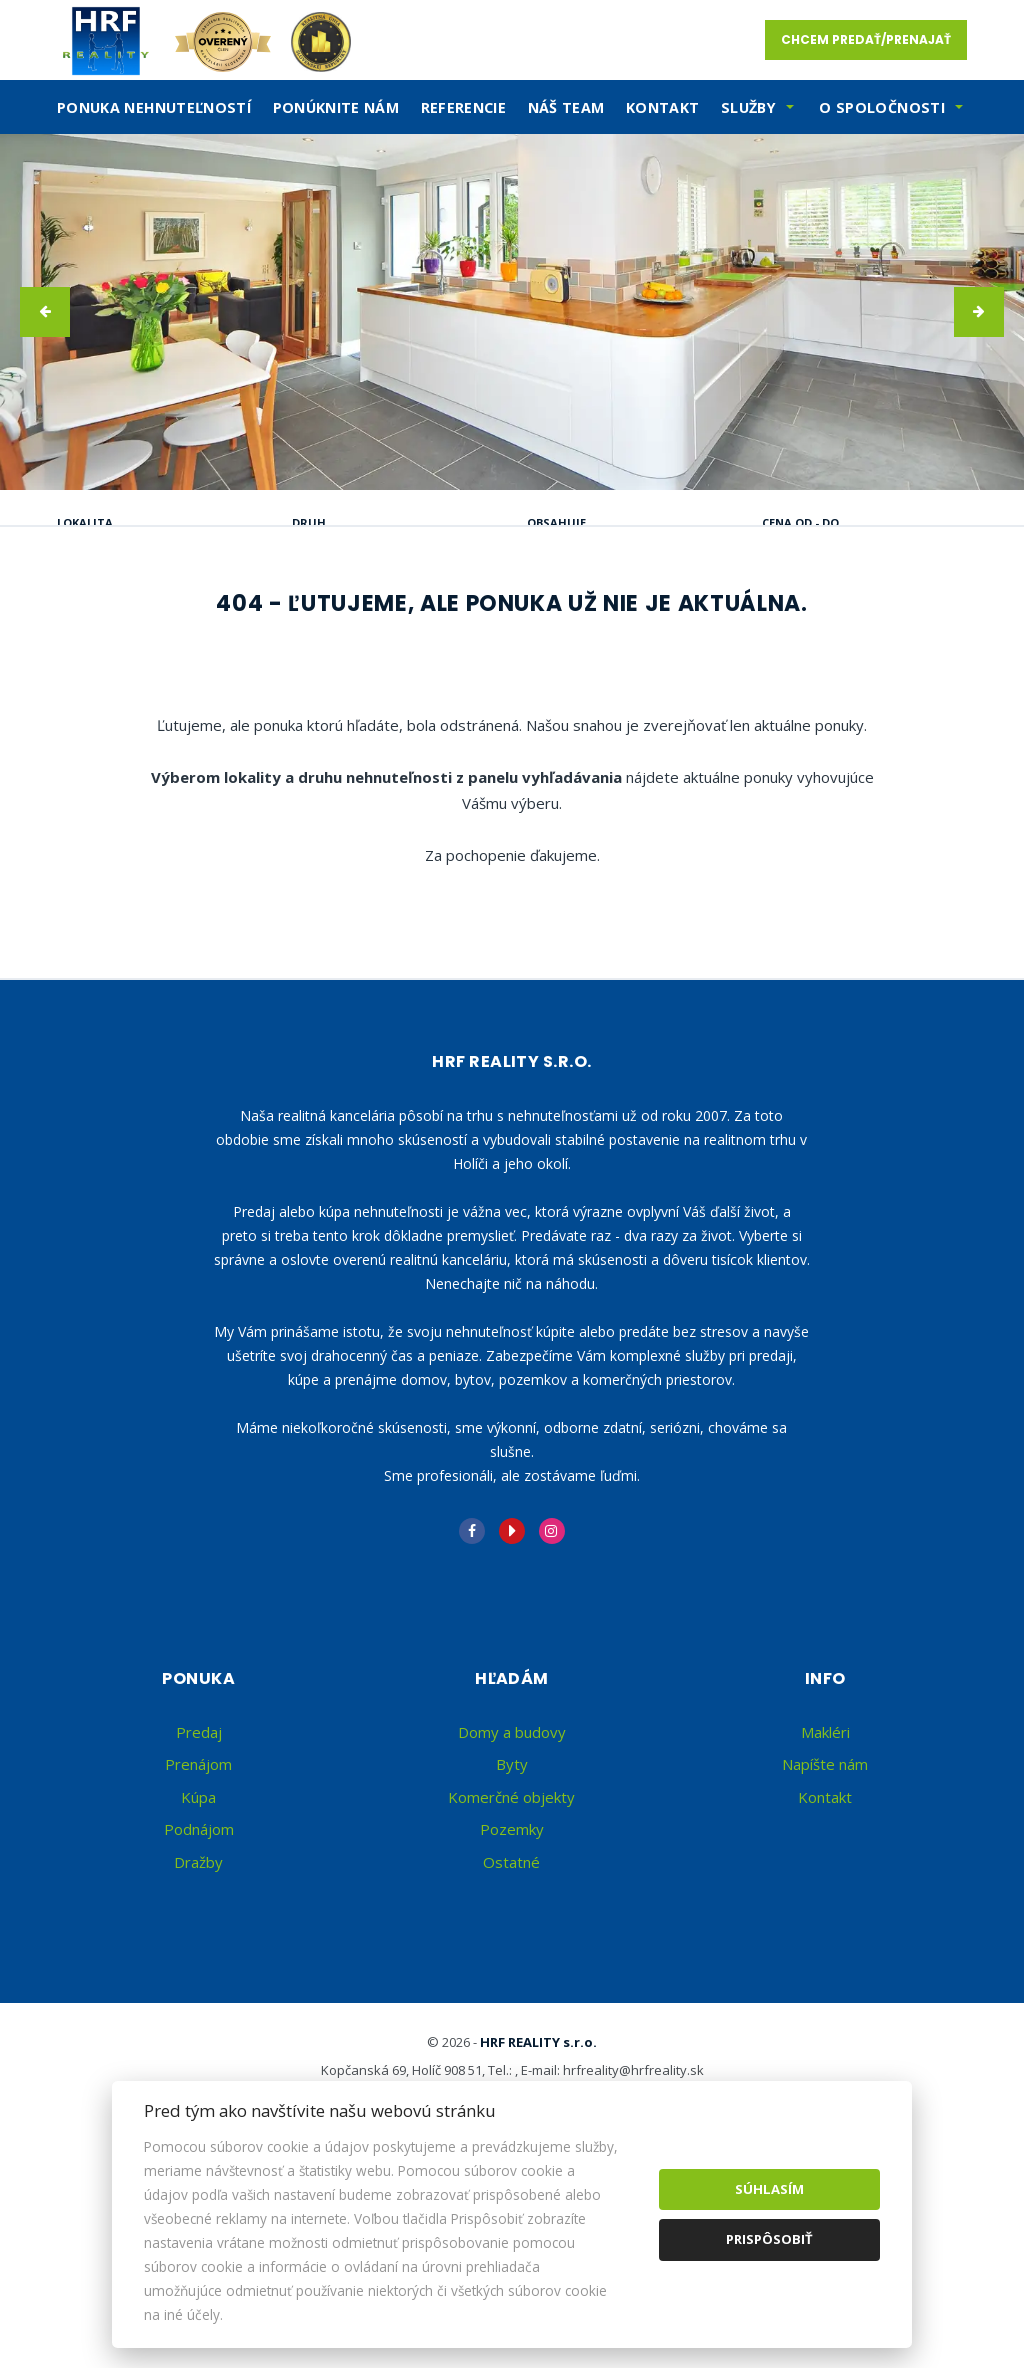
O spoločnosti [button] (882, 107)
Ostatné (511, 2053)
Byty (512, 1955)
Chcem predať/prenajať (866, 39)
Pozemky (512, 2020)
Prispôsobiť (769, 2239)
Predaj (121, 624)
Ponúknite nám (336, 107)
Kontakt (663, 107)
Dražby (198, 2053)
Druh (309, 522)
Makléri (825, 1923)
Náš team (566, 107)
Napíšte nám (825, 1955)
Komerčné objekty (511, 1988)
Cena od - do (800, 522)
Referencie (464, 107)
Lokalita (85, 522)
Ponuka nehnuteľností (154, 107)
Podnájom (136, 672)
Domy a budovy (512, 1923)
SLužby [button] (748, 107)
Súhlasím (769, 2189)
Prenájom (249, 624)
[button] (45, 312)
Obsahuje (556, 522)
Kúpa (369, 624)
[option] (512, 312)
